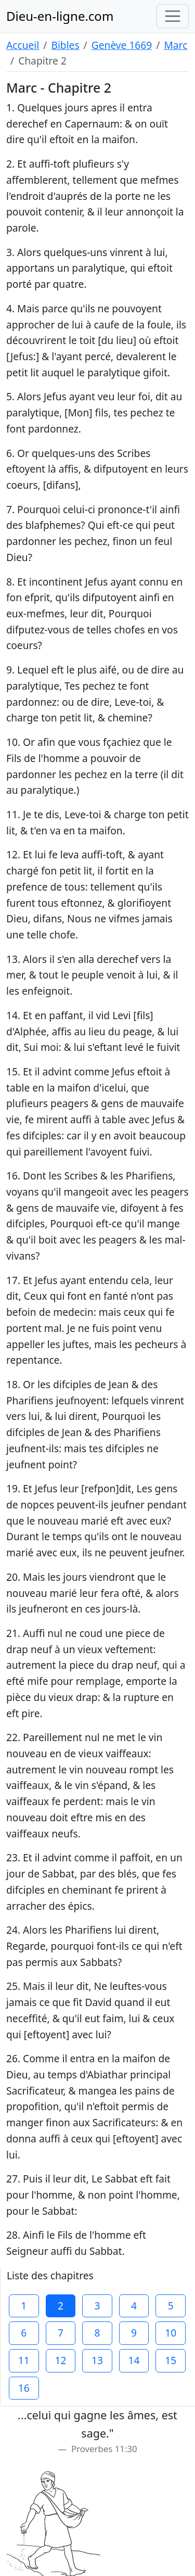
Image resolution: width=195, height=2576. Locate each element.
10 (170, 2333)
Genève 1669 (122, 45)
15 (170, 2360)
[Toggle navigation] (173, 16)
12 (60, 2360)
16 (24, 2388)
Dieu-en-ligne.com (59, 15)
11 (24, 2360)
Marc (175, 45)
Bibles (65, 45)
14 (134, 2360)
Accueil (22, 45)
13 (97, 2360)
